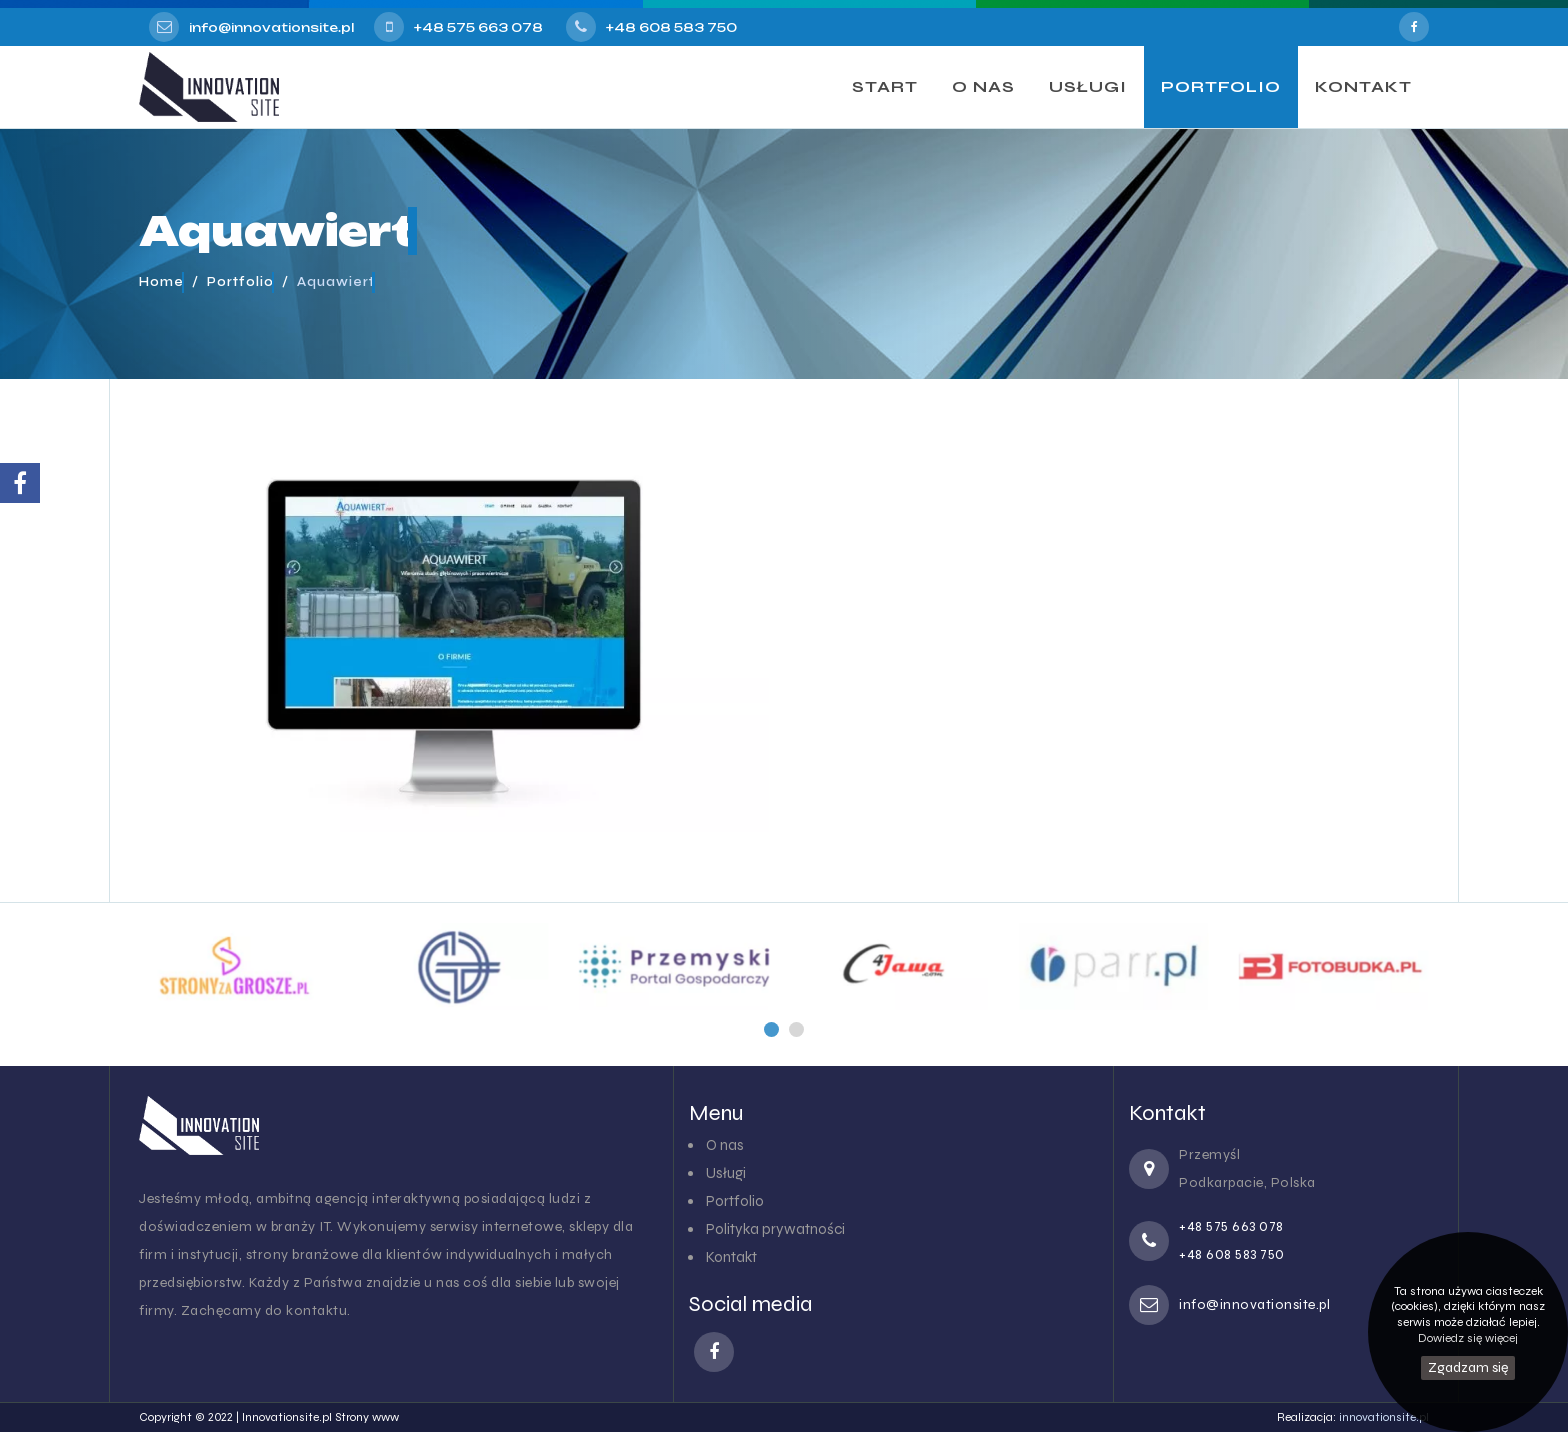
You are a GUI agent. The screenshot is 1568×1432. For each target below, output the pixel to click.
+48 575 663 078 (478, 27)
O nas (725, 1145)
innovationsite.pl (1384, 1417)
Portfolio (735, 1201)
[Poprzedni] (771, 1029)
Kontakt (731, 1257)
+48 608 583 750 (671, 27)
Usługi (726, 1173)
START (885, 86)
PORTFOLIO (1221, 86)
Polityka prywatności (775, 1229)
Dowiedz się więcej (1468, 1338)
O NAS (983, 86)
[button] (771, 1029)
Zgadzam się (1468, 1367)
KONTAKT (1363, 86)
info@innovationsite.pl (271, 27)
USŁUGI (1088, 86)
